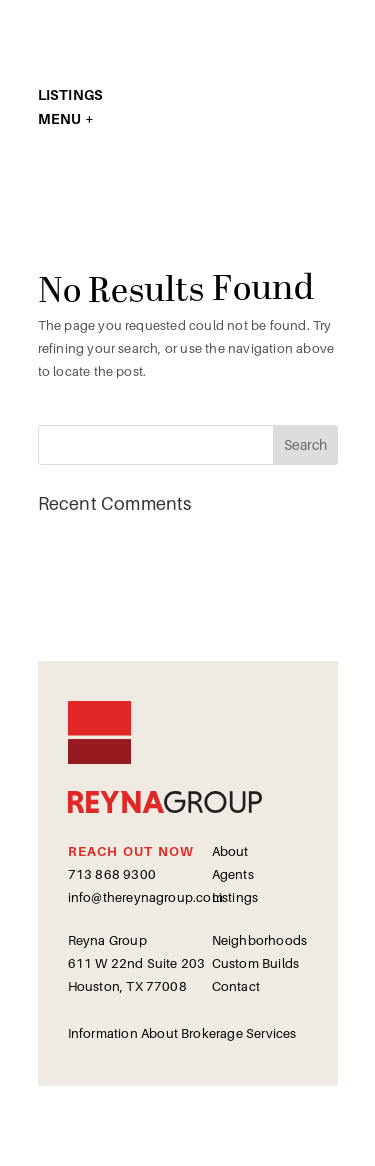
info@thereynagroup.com (145, 897)
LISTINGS (71, 95)
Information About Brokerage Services (182, 1033)
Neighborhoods (260, 940)
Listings (235, 897)
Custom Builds (256, 963)
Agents (233, 874)
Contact (236, 986)
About (230, 851)
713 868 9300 (112, 874)
